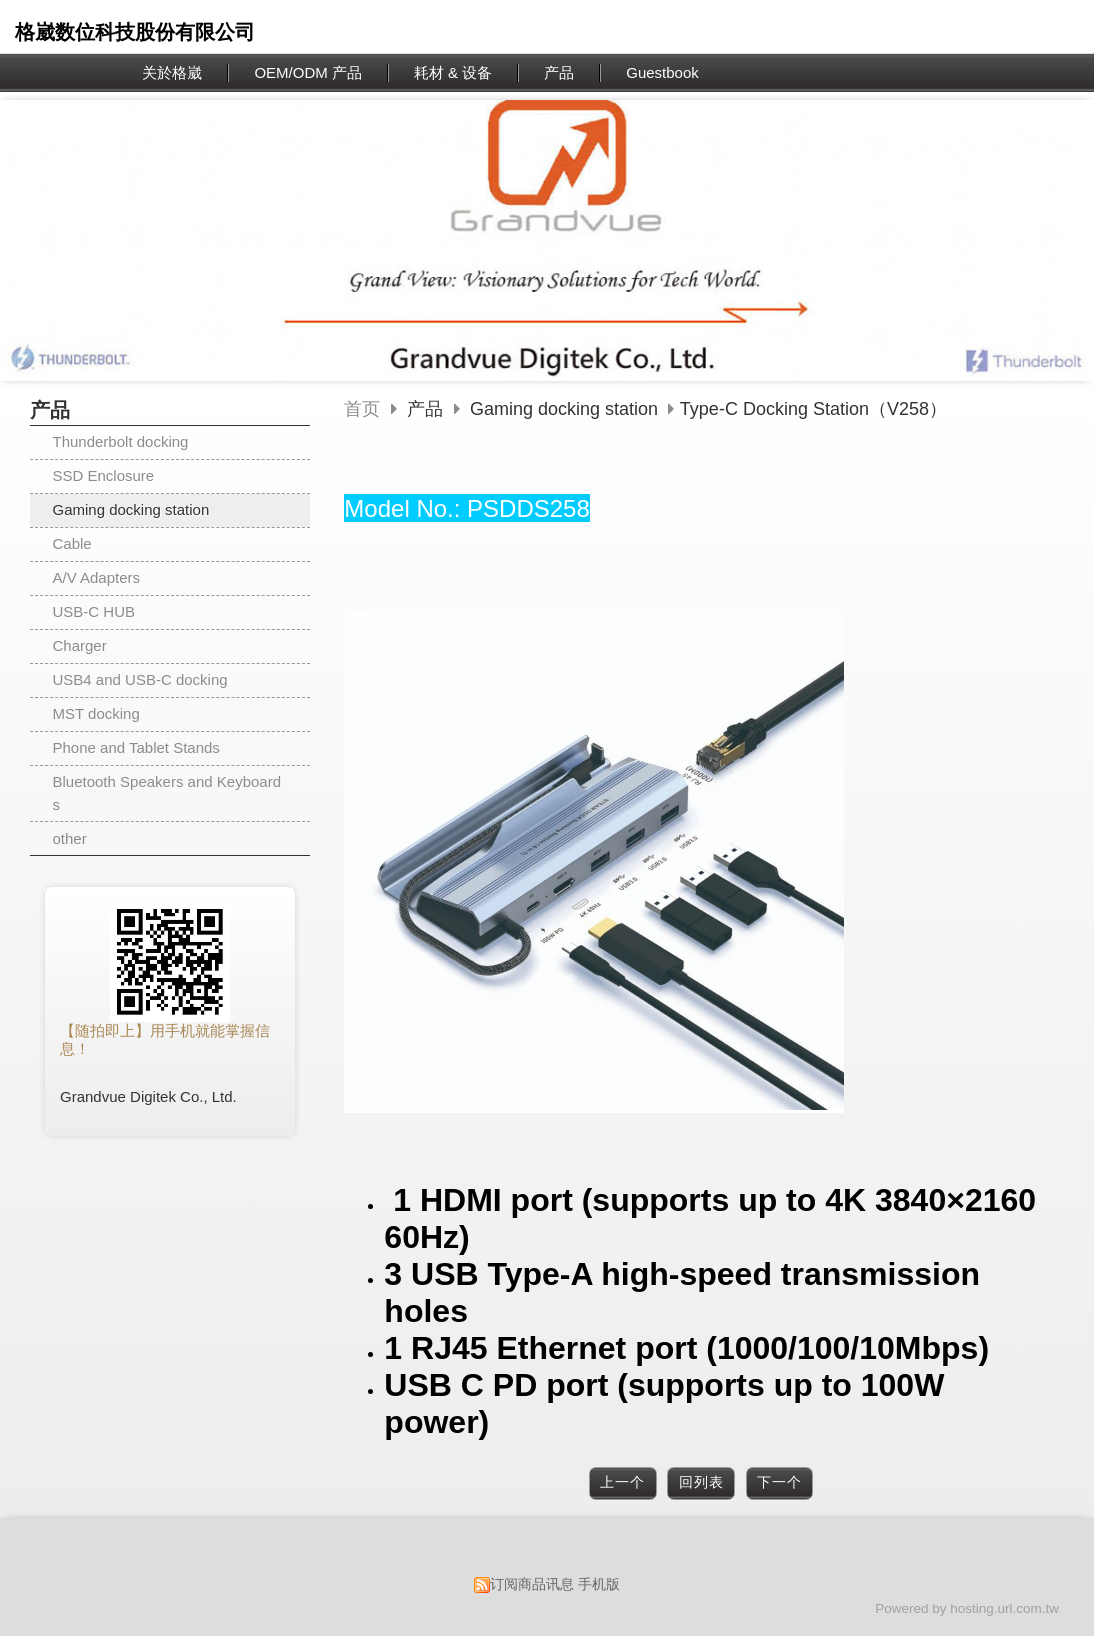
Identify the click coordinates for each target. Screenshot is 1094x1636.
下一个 (779, 1482)
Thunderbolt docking (121, 441)
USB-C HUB (94, 611)
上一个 (622, 1482)
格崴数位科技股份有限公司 (135, 32)
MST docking (96, 713)
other (70, 838)
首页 (362, 409)
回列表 (701, 1482)
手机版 (599, 1584)
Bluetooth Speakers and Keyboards (167, 793)
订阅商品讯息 (532, 1584)
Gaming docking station (131, 509)
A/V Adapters (97, 577)
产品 (427, 409)
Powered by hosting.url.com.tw (967, 1608)
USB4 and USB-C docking (140, 679)
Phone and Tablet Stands (136, 747)
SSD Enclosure (104, 475)
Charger (80, 645)
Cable (72, 543)
